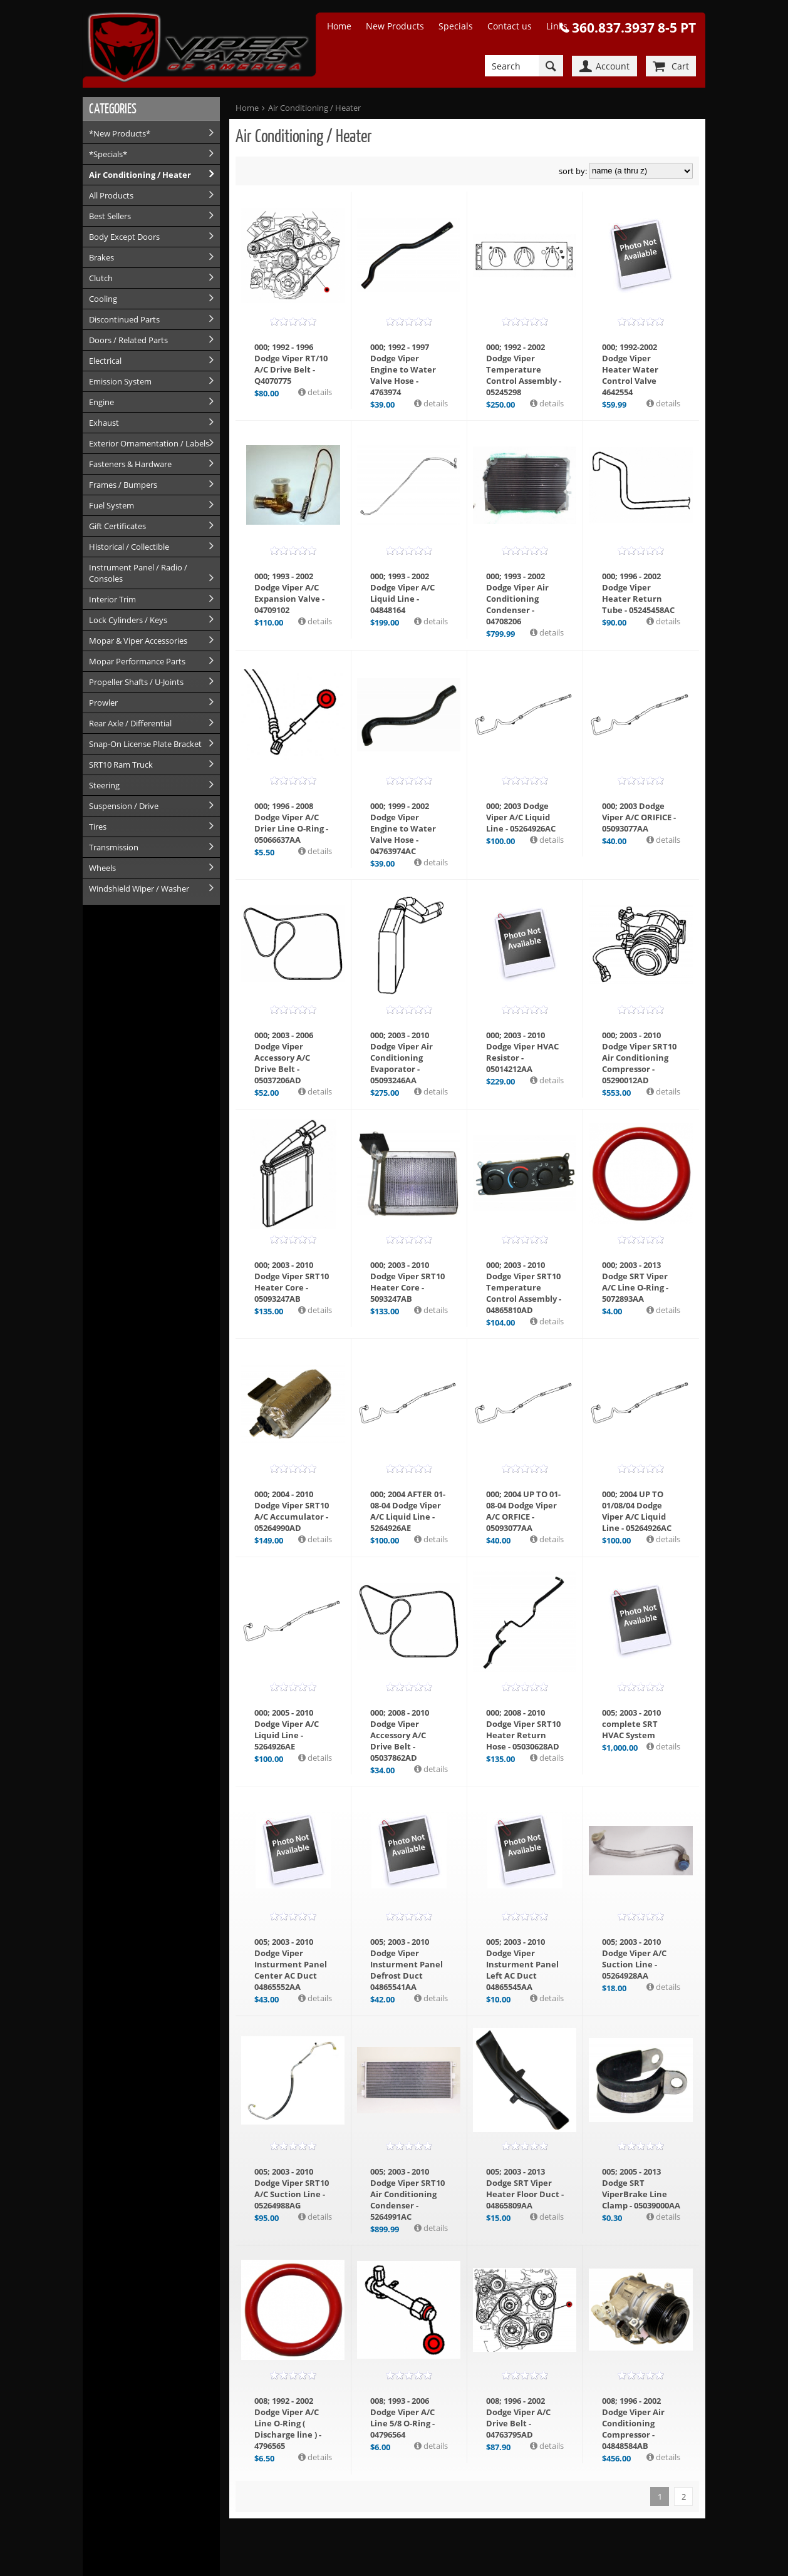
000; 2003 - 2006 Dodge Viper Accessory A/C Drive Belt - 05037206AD (283, 1057)
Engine (101, 402)
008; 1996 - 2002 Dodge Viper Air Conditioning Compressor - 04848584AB (633, 2423)
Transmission (113, 847)
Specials (455, 26)
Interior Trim (112, 599)
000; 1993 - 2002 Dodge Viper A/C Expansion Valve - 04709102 (289, 593)
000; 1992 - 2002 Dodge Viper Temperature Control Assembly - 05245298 (523, 369)
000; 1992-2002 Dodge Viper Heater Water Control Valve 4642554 (630, 369)
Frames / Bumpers (123, 484)
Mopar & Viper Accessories (138, 640)
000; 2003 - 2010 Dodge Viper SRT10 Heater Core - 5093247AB (407, 1281)
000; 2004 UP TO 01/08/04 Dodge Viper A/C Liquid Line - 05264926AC (636, 1510)
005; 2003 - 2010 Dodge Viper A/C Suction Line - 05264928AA (634, 1958)
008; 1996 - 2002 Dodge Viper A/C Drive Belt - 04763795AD (518, 2417)
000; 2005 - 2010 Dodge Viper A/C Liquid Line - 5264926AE (286, 1729)
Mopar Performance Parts (137, 661)
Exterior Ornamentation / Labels (149, 443)
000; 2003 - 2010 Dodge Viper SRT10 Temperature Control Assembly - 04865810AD (523, 1287)
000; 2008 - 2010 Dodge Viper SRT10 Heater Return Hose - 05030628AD (523, 1729)
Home (339, 26)
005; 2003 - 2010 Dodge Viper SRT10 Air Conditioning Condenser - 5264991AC (407, 2194)
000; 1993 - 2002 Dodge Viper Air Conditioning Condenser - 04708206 (517, 598)
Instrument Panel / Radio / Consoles (138, 573)
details (319, 392)
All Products (111, 195)
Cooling (103, 298)
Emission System (120, 381)
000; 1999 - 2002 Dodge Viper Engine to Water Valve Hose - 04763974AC (403, 828)
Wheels (102, 867)
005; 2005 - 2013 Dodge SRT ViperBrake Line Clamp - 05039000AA (641, 2188)
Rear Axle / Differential (130, 723)
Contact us (509, 26)
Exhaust (104, 422)
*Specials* (108, 154)
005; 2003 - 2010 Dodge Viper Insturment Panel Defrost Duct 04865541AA (406, 1964)
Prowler (103, 702)
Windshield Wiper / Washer (139, 888)
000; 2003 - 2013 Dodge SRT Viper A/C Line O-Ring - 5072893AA (635, 1281)
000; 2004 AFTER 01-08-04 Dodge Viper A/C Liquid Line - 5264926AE (407, 1510)
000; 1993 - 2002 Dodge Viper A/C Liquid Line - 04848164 (402, 593)
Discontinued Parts (124, 319)
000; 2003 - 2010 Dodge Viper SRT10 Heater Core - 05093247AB (291, 1281)
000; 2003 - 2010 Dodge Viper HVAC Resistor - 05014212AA (522, 1051)
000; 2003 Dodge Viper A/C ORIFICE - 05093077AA (639, 817)
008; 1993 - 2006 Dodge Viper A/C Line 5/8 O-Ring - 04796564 (402, 2417)
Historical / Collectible (129, 546)
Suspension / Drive (123, 805)
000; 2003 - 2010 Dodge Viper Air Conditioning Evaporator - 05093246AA (401, 1057)
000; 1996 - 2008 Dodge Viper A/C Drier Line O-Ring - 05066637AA (291, 822)
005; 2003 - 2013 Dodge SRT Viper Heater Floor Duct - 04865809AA (525, 2188)
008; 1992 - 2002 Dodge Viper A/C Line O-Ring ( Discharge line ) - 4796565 (287, 2423)
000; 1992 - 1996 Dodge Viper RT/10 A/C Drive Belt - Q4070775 (291, 363)
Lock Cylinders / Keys (128, 620)
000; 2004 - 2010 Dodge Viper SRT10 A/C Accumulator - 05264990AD (291, 1510)
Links (557, 26)
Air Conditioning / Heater (140, 174)
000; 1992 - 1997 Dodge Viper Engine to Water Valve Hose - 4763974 (403, 369)
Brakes (101, 257)
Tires (97, 826)
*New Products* (119, 133)
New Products (395, 26)
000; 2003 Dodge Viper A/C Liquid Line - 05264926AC (521, 817)
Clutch (101, 278)
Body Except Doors (124, 236)
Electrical (105, 360)
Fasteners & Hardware (130, 464)
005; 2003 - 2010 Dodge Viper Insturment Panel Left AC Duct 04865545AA (522, 1964)
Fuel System (111, 505)
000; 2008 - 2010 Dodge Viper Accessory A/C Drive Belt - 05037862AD (399, 1735)
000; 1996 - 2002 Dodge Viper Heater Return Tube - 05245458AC (638, 593)
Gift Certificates (117, 526)
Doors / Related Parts (128, 340)
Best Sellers (110, 216)
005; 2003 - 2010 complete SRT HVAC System (631, 1724)
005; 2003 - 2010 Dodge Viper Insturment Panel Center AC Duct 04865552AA (290, 1964)
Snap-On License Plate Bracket (145, 744)
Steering (104, 785)
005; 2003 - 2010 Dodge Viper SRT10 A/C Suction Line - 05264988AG (291, 2188)
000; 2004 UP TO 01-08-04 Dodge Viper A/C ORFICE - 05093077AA (523, 1510)
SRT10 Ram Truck (121, 764)
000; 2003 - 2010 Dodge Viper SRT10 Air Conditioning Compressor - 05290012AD (639, 1057)
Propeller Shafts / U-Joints (136, 682)
